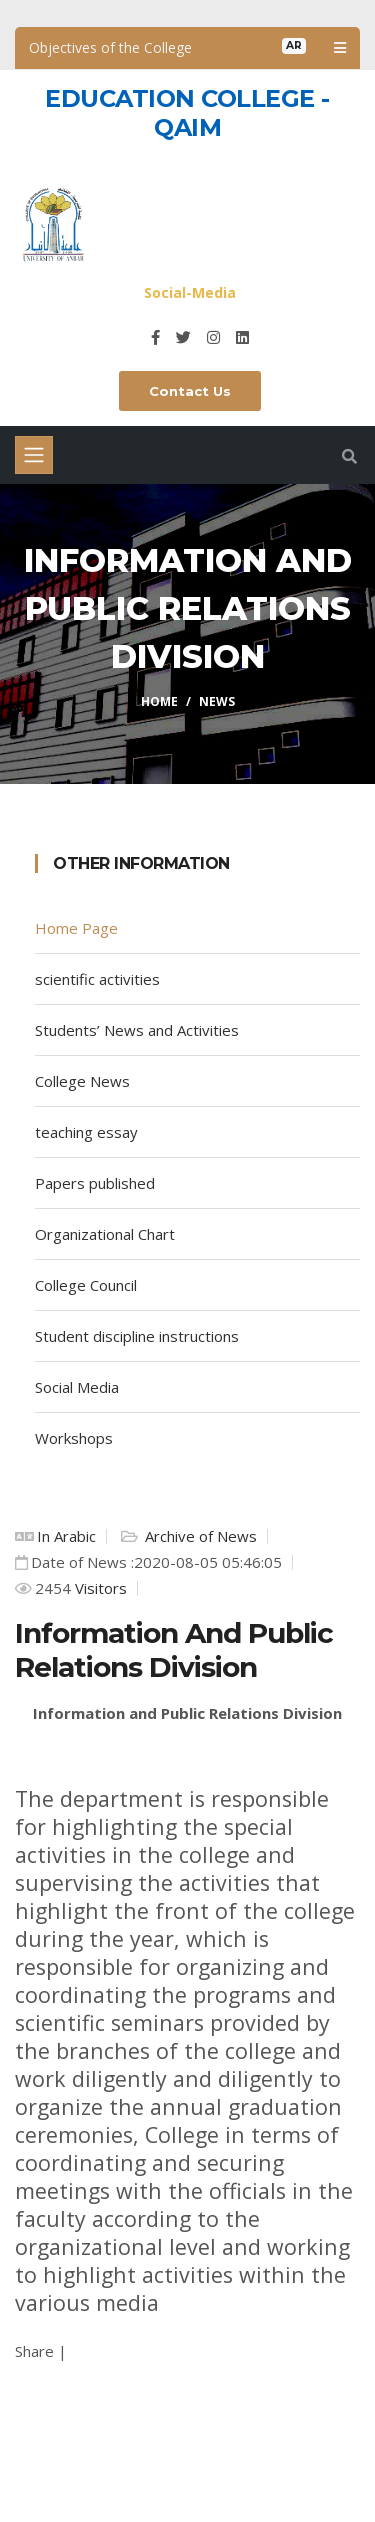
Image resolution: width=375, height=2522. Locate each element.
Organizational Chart (105, 1234)
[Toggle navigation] (34, 455)
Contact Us (190, 391)
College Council (86, 1285)
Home (159, 701)
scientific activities (97, 979)
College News (82, 1081)
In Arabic (66, 1536)
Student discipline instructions (137, 1336)
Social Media (77, 1387)
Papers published (95, 1183)
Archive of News (199, 1536)
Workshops (74, 1438)
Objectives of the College (110, 47)
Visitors (99, 1588)
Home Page (76, 928)
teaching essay (86, 1132)
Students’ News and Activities (137, 1030)
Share (34, 2351)
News (217, 701)
